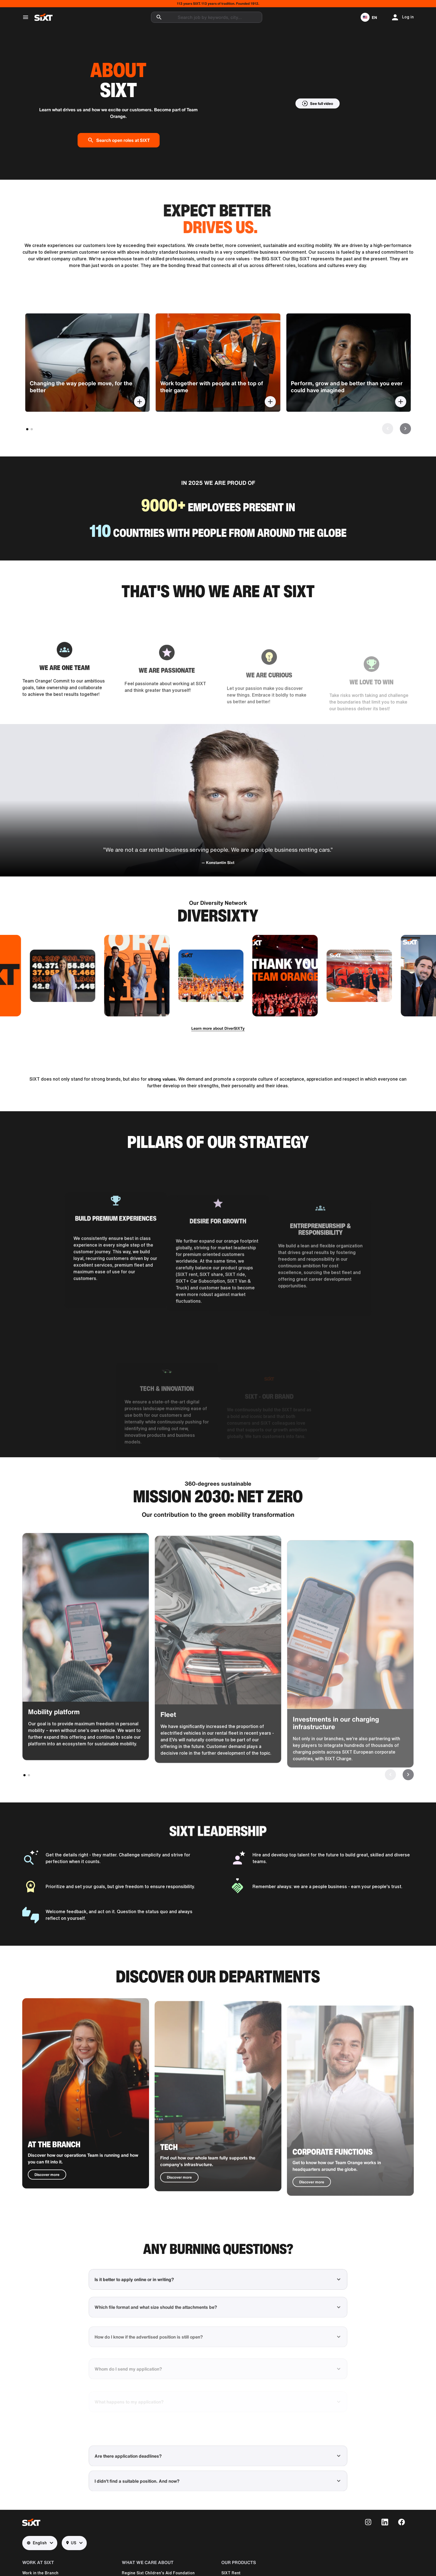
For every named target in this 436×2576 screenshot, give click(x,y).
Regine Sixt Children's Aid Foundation (158, 2573)
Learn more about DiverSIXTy (218, 1028)
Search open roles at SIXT (118, 140)
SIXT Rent (231, 2573)
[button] (369, 17)
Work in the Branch (40, 2573)
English (37, 2543)
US (71, 2543)
